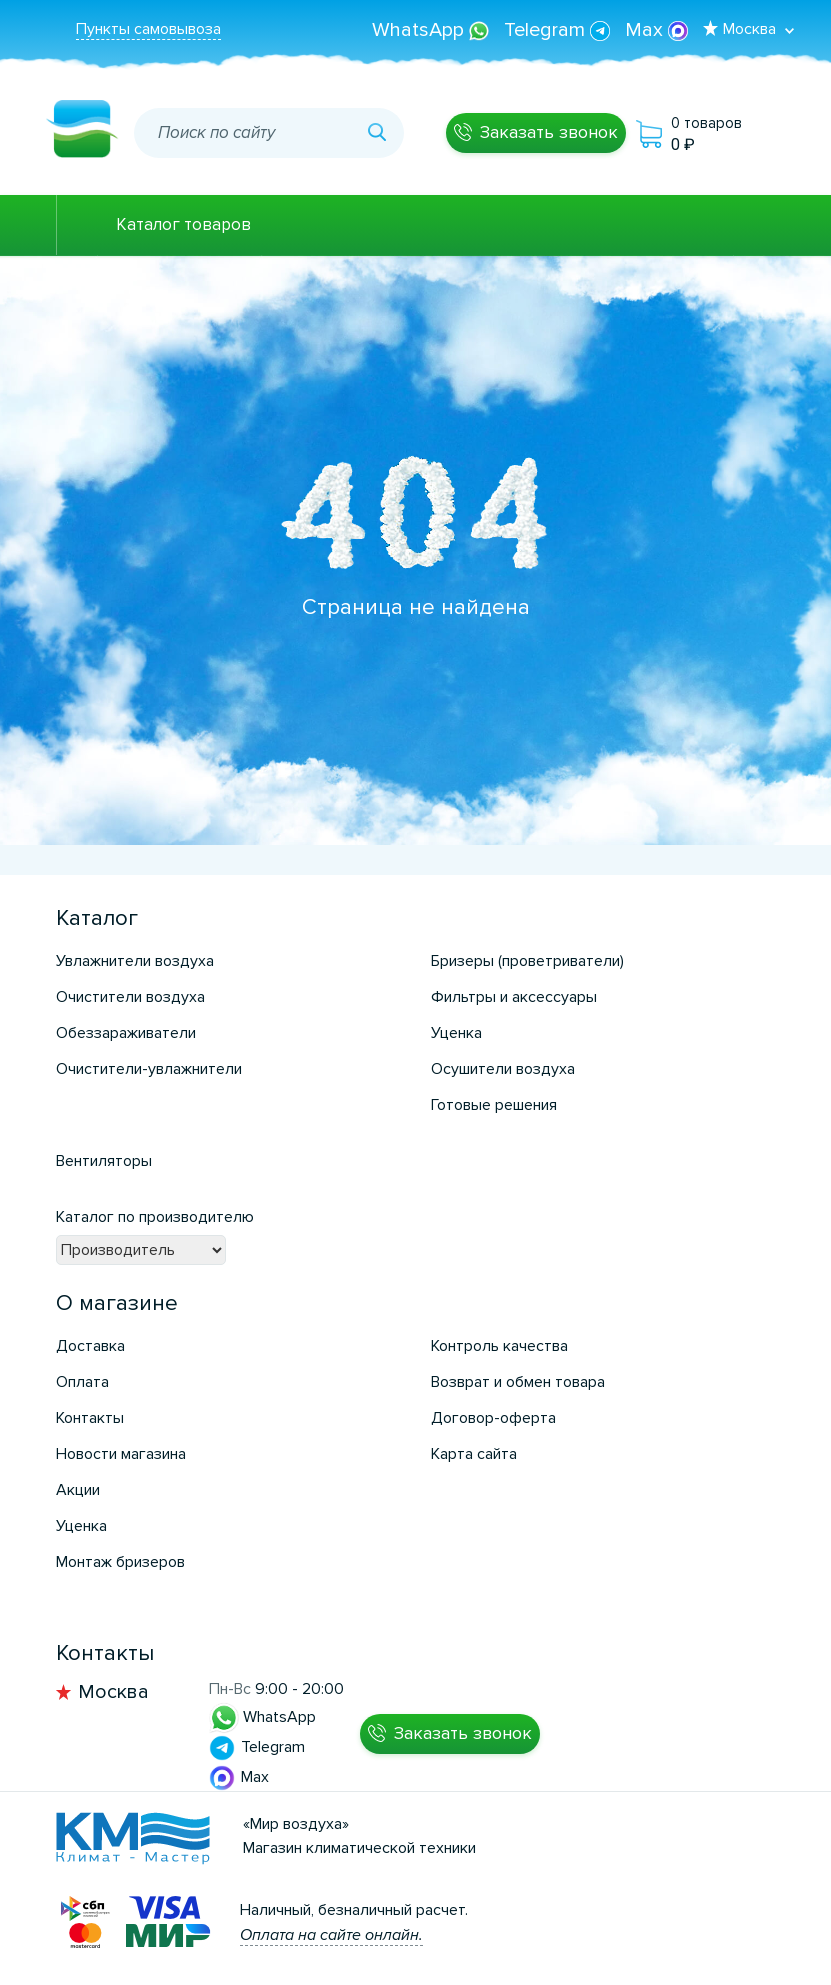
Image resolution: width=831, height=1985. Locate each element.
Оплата (82, 1382)
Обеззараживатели (126, 1033)
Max (656, 30)
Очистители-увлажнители (149, 1069)
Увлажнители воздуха (135, 961)
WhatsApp (433, 30)
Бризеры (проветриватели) (527, 961)
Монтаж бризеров (120, 1562)
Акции (78, 1490)
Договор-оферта (493, 1418)
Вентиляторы (104, 1161)
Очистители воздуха (130, 997)
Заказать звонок (549, 132)
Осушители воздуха (503, 1069)
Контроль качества (499, 1346)
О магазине (117, 1303)
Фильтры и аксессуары (514, 997)
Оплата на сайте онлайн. (331, 1935)
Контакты (90, 1418)
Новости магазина (121, 1454)
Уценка (456, 1033)
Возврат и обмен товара (518, 1382)
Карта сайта (474, 1454)
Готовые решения (494, 1105)
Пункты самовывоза (148, 29)
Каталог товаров (183, 224)
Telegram (559, 30)
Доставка (90, 1346)
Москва (113, 1692)
